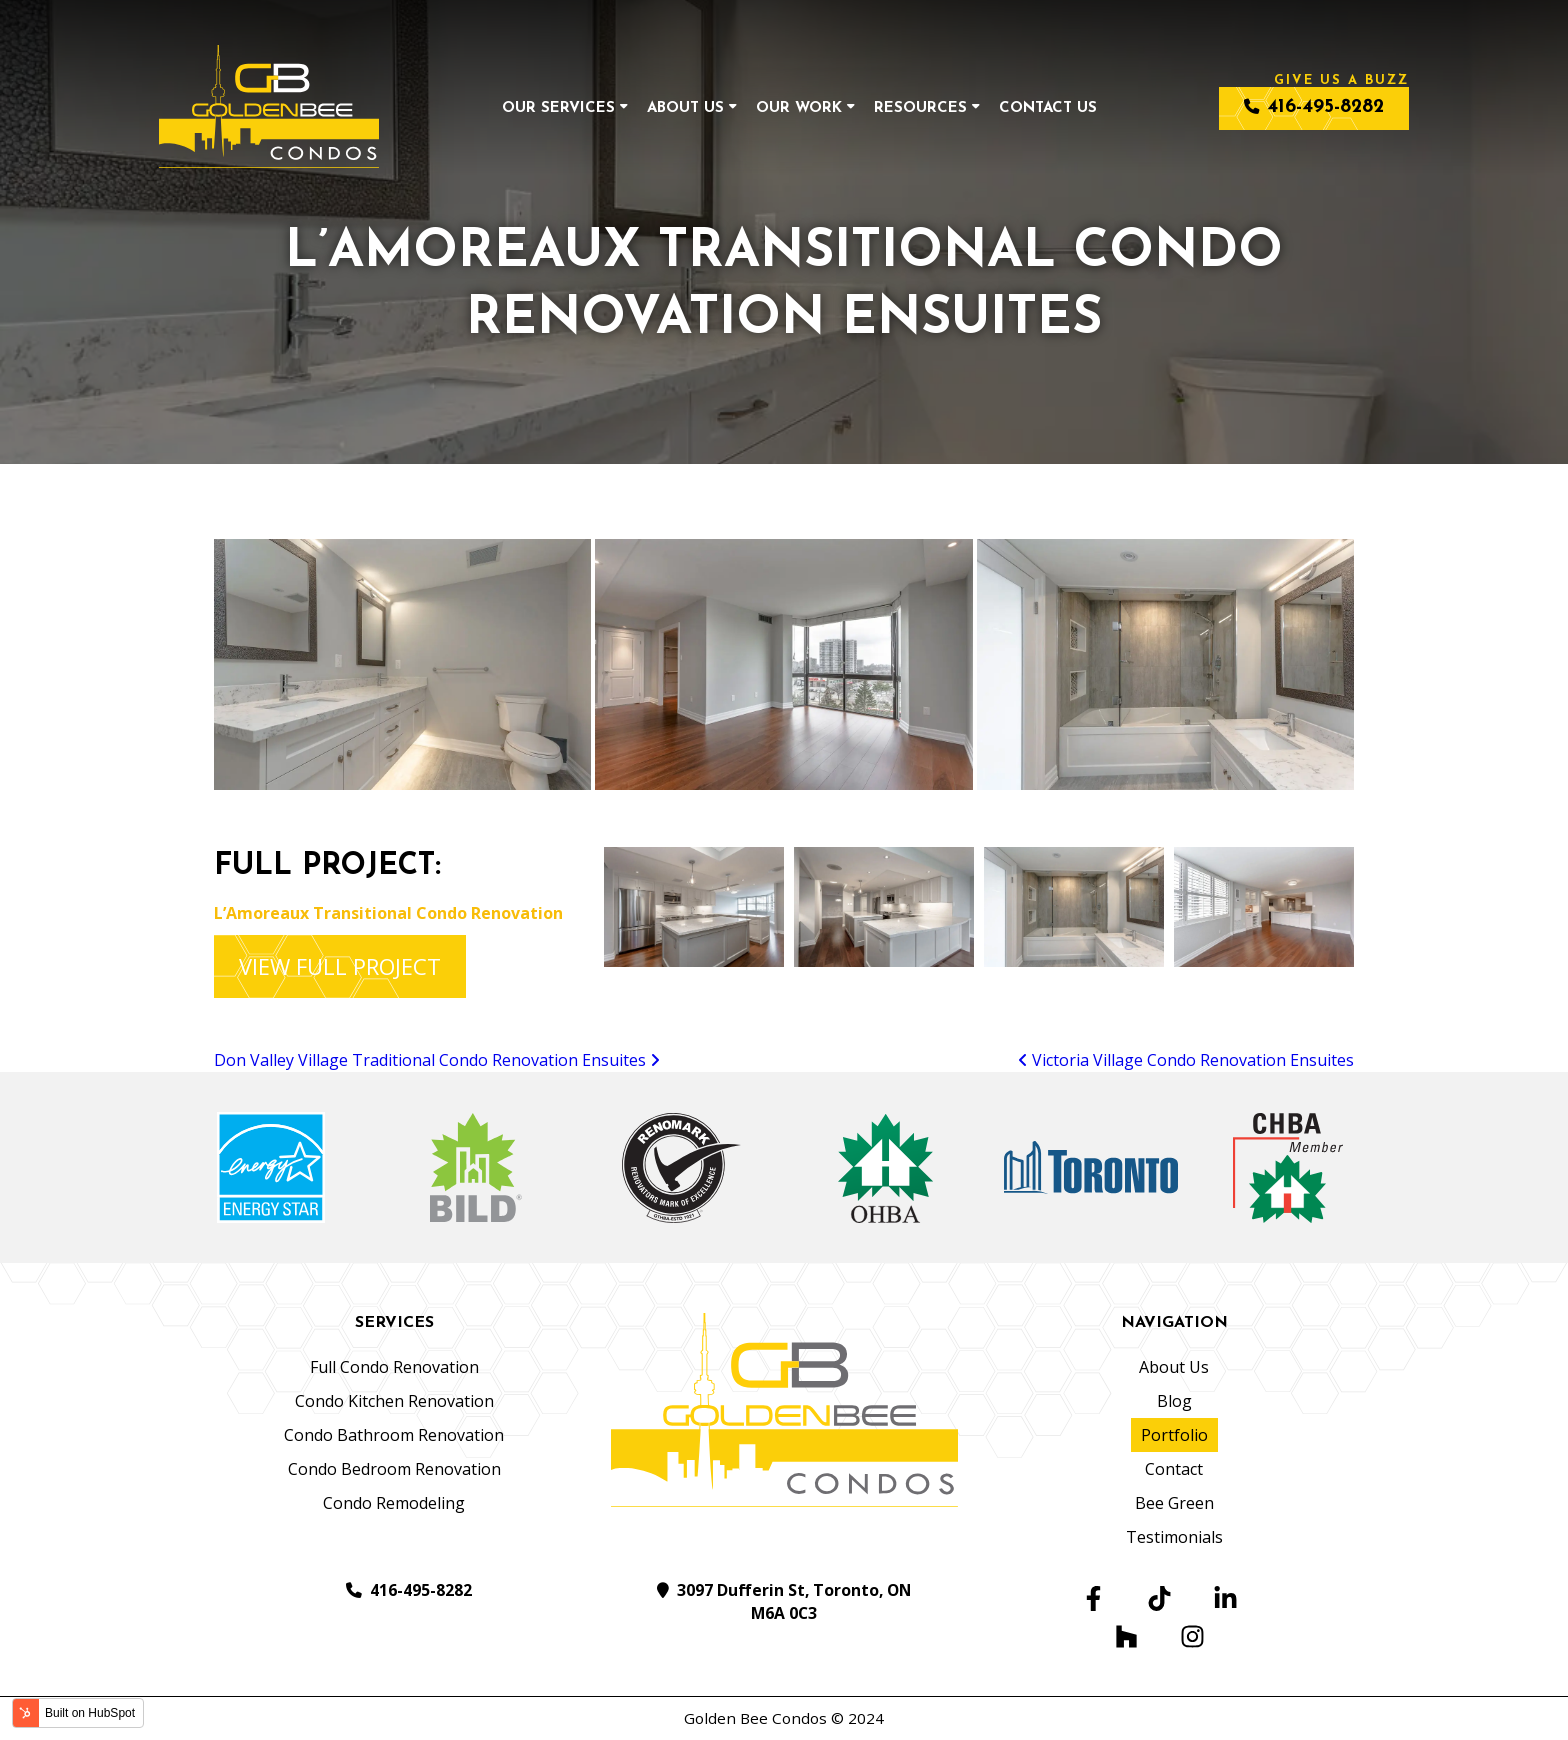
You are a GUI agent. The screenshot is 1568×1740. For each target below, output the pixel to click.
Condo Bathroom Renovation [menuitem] (394, 1435)
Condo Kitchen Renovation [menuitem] (394, 1401)
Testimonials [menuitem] (1174, 1537)
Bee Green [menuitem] (1174, 1503)
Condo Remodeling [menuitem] (394, 1503)
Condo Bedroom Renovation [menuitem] (394, 1469)
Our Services (558, 108)
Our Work (799, 108)
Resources (920, 108)
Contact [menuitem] (1174, 1469)
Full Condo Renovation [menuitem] (394, 1367)
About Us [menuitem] (1174, 1367)
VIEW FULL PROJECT (340, 966)
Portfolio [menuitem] (1174, 1435)
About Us (685, 108)
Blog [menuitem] (1174, 1401)
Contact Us (1048, 108)
